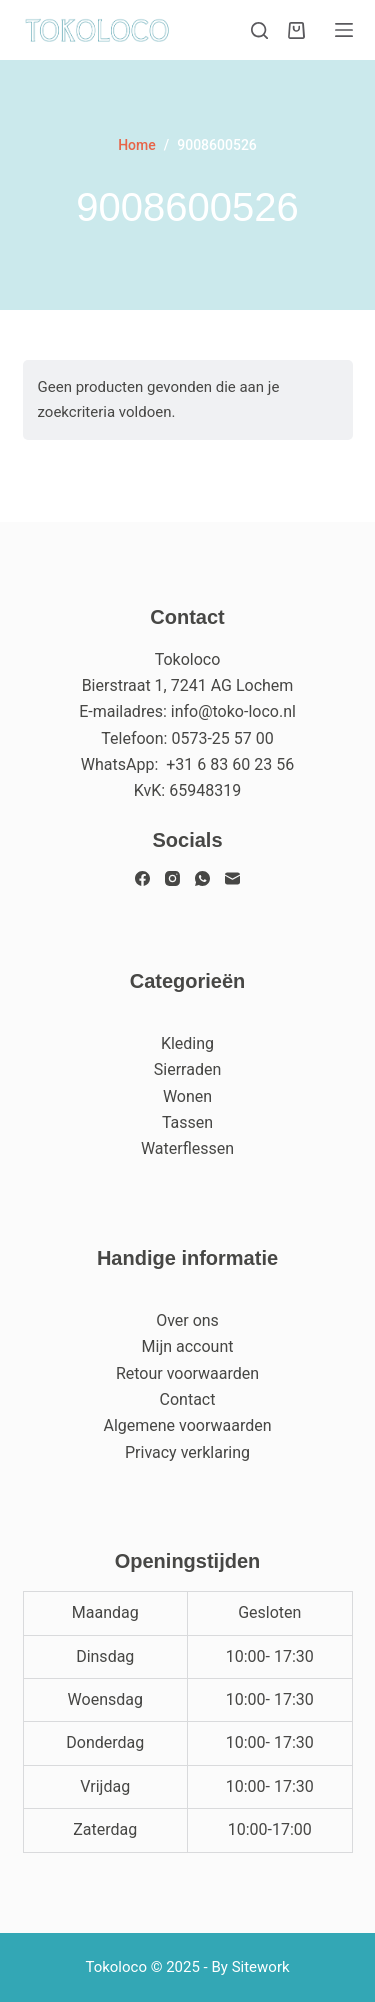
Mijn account (188, 1346)
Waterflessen (187, 1148)
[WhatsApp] (202, 878)
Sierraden (187, 1069)
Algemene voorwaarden (187, 1425)
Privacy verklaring (187, 1452)
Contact (188, 1399)
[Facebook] (142, 878)
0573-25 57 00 (222, 738)
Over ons (187, 1320)
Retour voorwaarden (187, 1373)
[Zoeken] (259, 30)
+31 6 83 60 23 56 (230, 764)
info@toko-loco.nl (233, 711)
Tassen (187, 1122)
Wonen (187, 1096)
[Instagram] (172, 878)
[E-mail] (232, 878)
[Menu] (344, 30)
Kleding (187, 1043)
